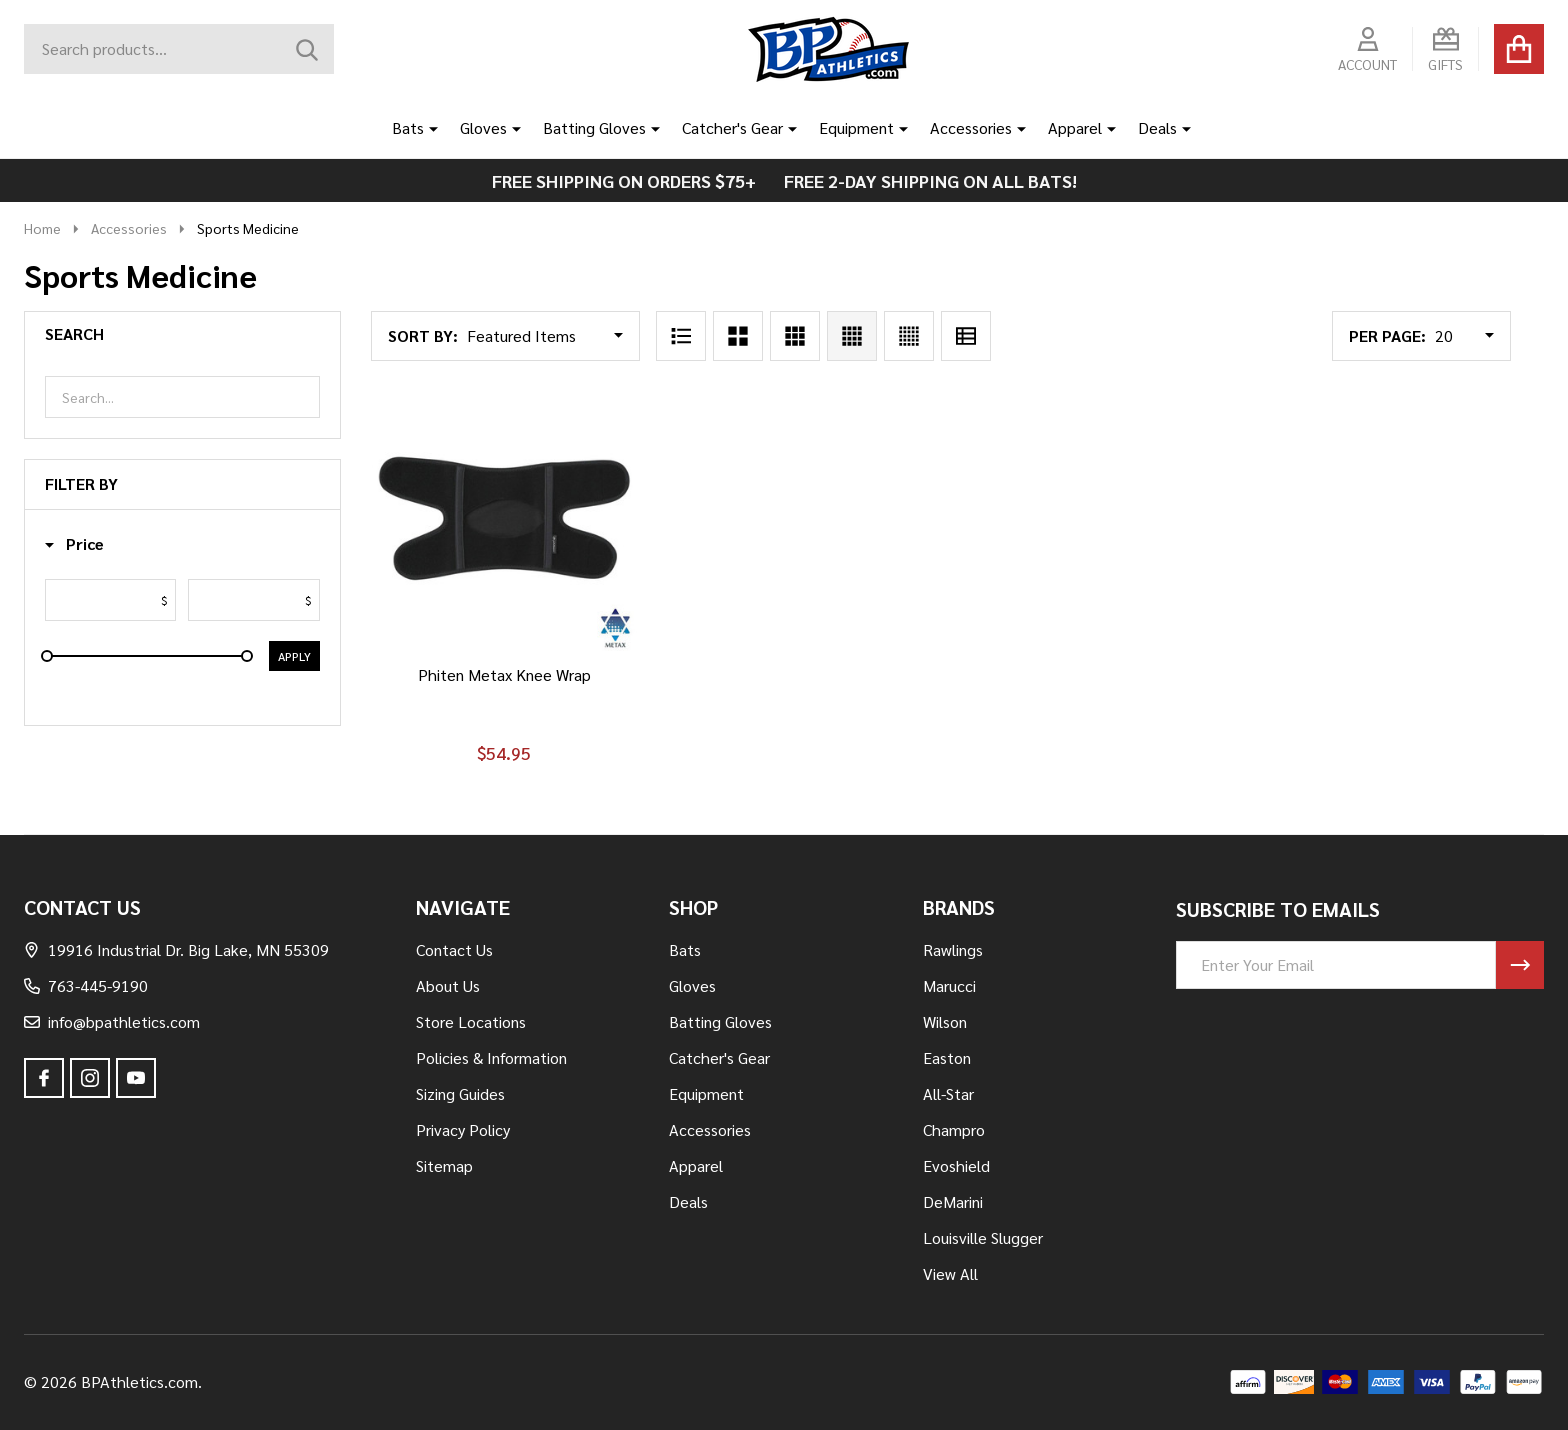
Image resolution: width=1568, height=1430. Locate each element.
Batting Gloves (594, 127)
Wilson (945, 1021)
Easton (947, 1057)
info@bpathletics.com (112, 1021)
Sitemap (444, 1165)
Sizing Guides (460, 1093)
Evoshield (956, 1165)
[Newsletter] (1520, 965)
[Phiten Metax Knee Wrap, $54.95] (504, 518)
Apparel (1075, 127)
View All (950, 1273)
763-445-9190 (86, 985)
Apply (294, 656)
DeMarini (953, 1201)
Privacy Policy (463, 1129)
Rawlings (953, 949)
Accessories (971, 127)
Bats (408, 127)
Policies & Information (491, 1057)
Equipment (856, 127)
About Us (448, 985)
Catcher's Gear (732, 127)
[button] (74, 544)
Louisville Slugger (983, 1237)
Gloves (483, 127)
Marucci (949, 985)
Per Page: (1387, 335)
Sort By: (423, 335)
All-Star (948, 1093)
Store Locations (471, 1021)
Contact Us (454, 949)
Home (42, 228)
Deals (1157, 127)
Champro (954, 1129)
